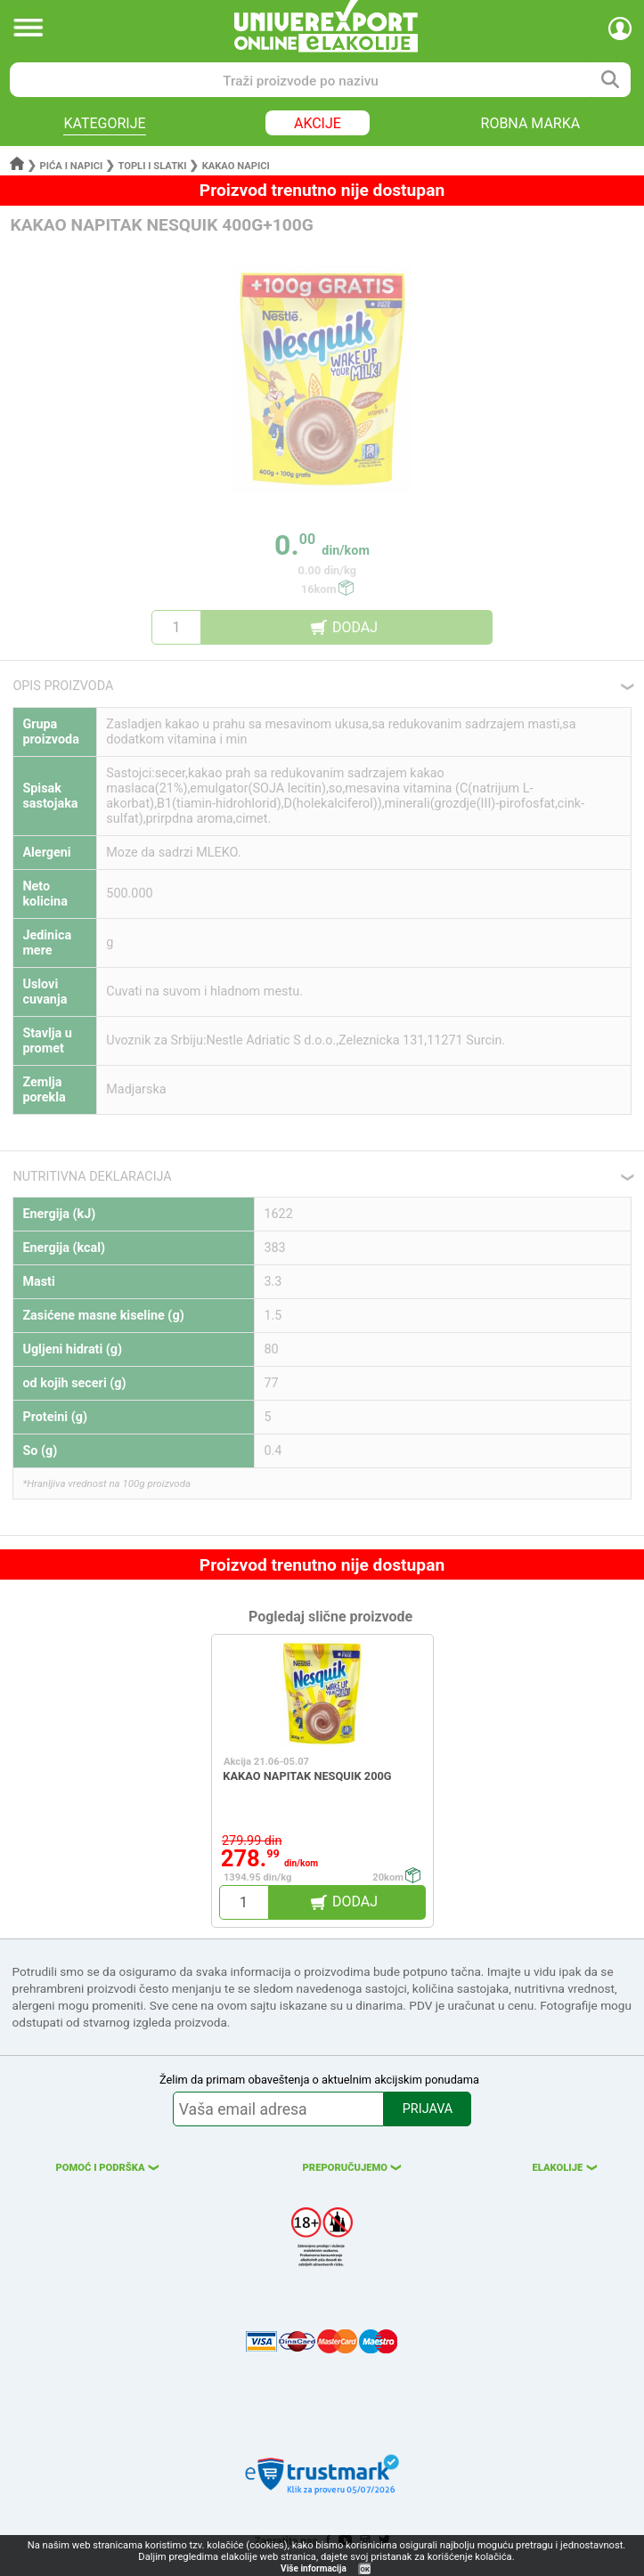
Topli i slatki (153, 166)
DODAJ (355, 627)
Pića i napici (71, 166)
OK (365, 2569)
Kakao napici (236, 166)
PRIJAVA (427, 2109)
